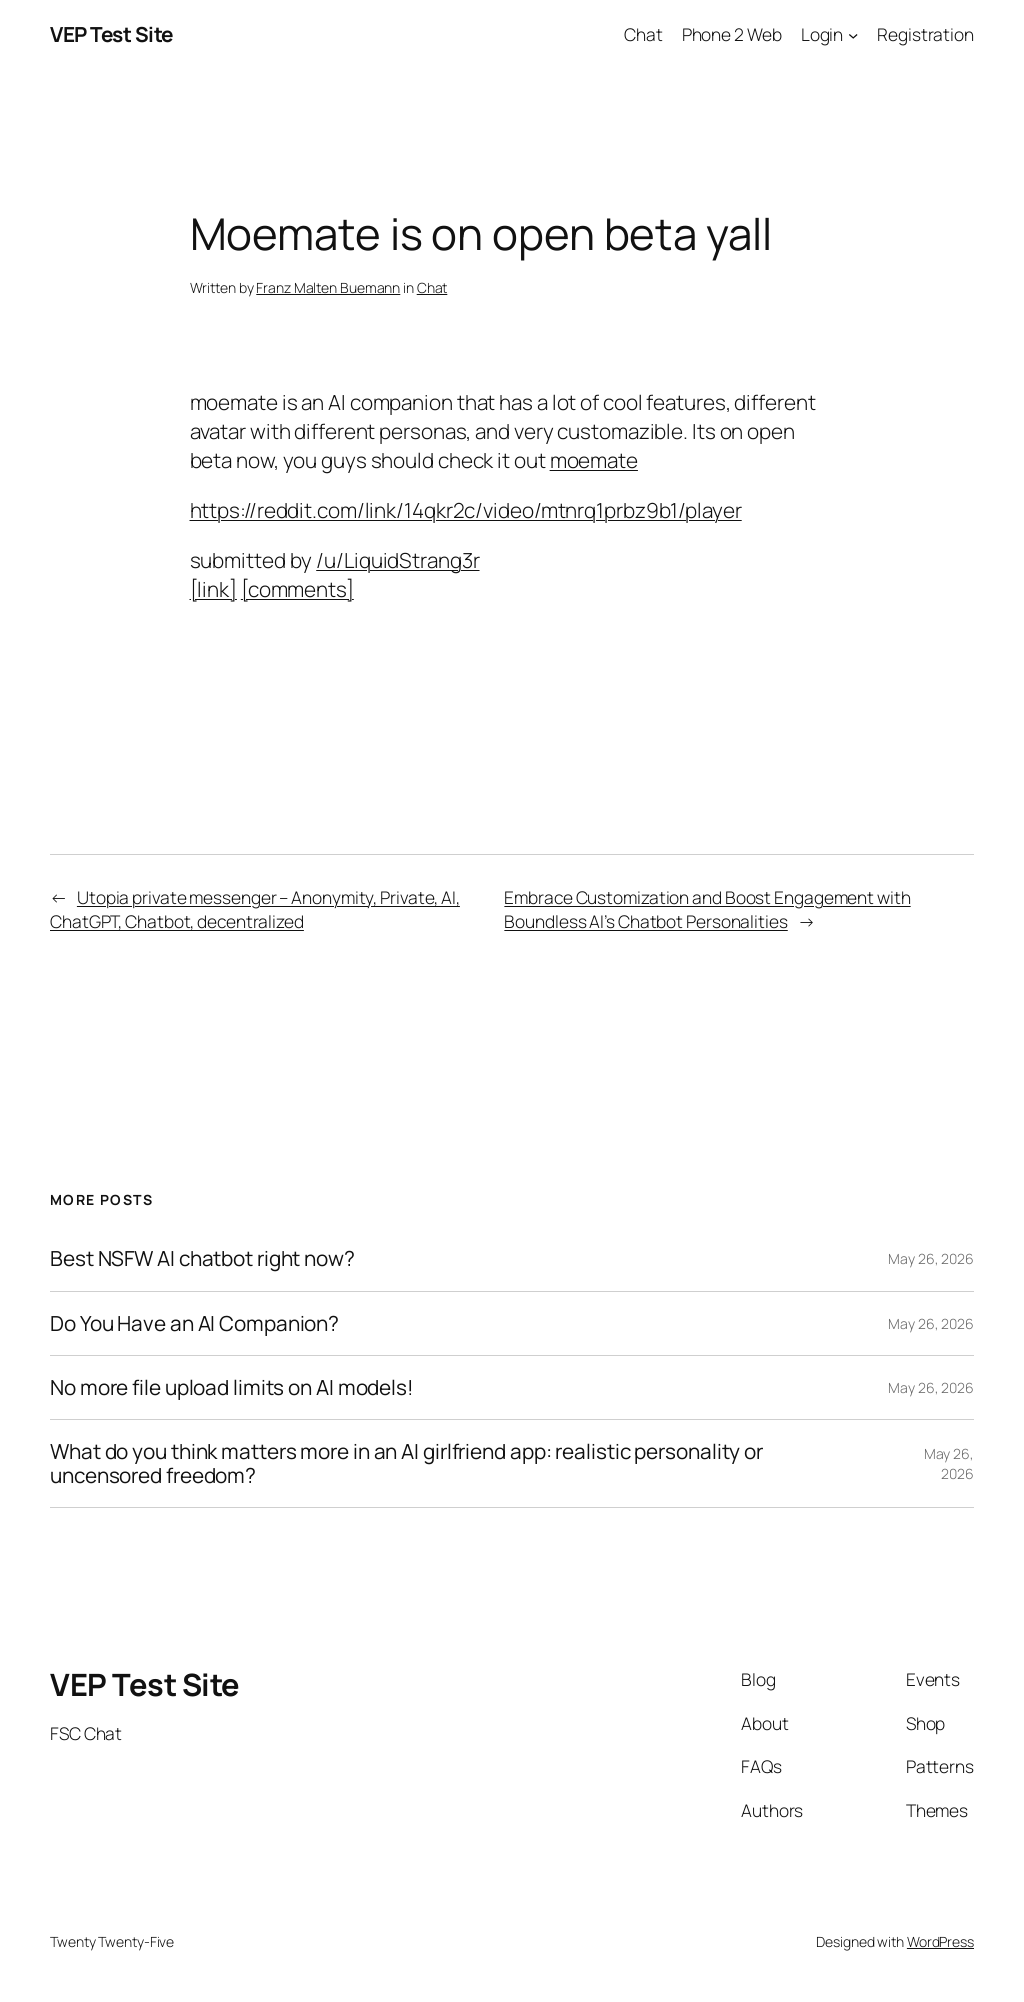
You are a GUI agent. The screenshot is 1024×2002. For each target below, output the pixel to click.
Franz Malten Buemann (328, 287)
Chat (432, 287)
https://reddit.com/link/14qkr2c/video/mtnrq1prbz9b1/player (466, 510)
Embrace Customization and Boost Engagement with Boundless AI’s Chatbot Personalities (707, 909)
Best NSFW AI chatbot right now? (202, 1258)
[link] (213, 589)
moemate (594, 460)
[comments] (297, 589)
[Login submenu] (853, 34)
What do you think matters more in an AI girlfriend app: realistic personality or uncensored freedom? (406, 1463)
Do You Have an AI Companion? (194, 1323)
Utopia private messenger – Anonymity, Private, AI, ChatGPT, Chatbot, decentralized (255, 909)
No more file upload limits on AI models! (232, 1387)
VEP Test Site (111, 34)
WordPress (940, 1941)
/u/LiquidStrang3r (397, 560)
